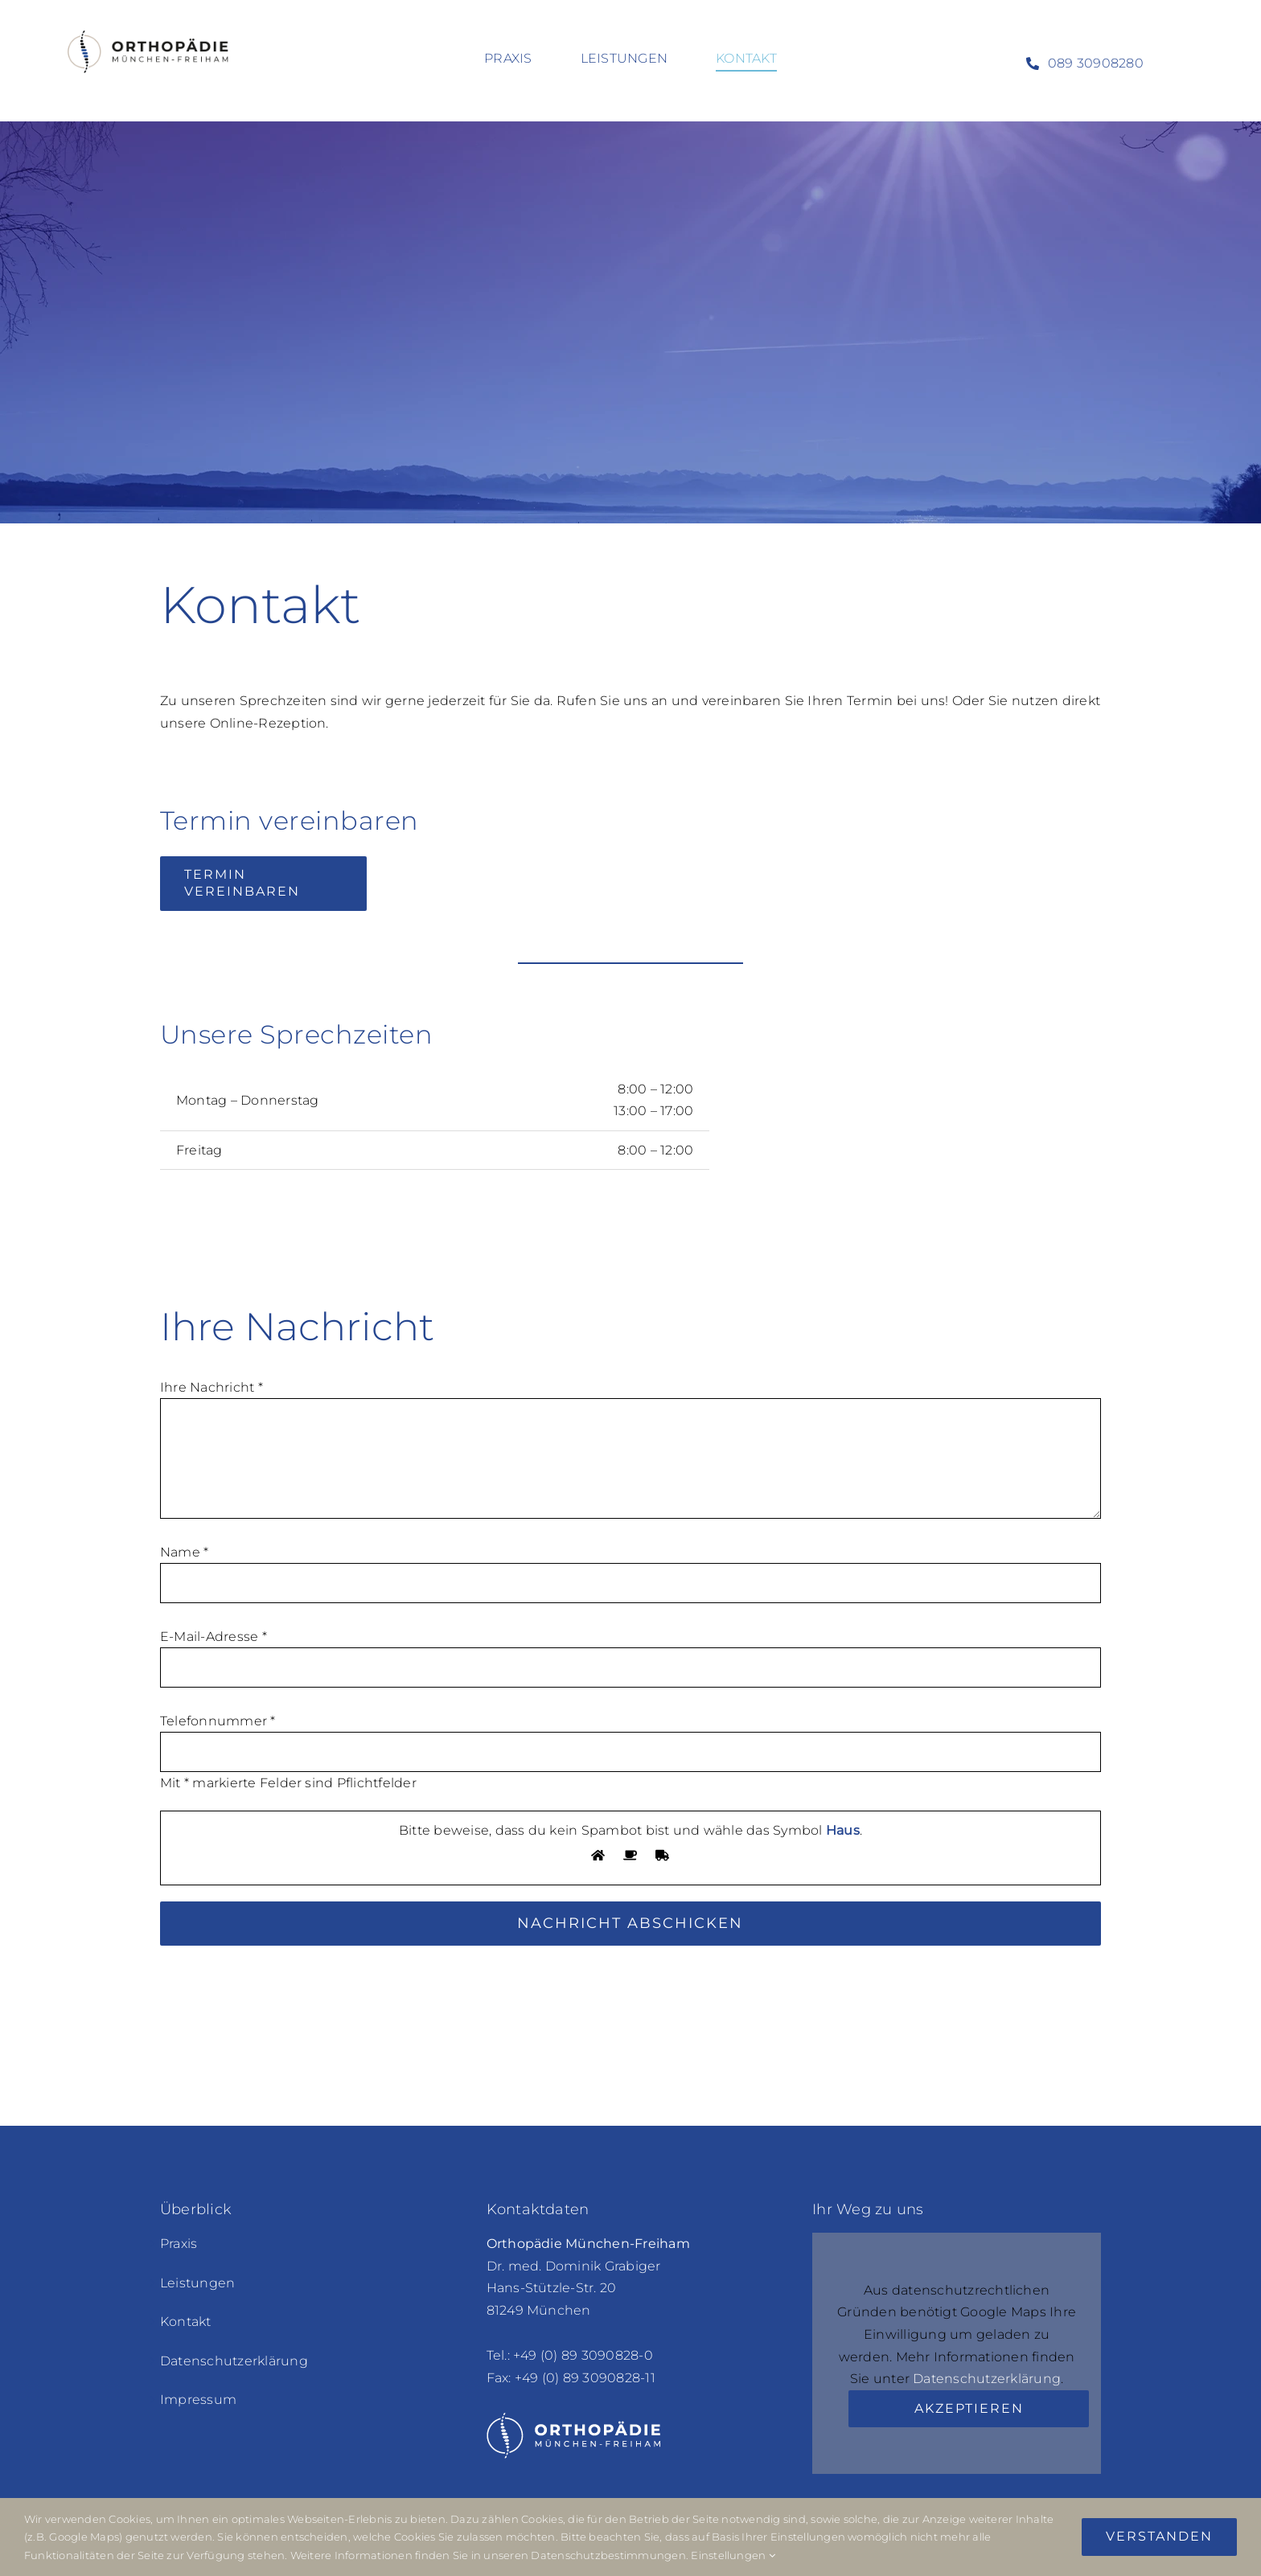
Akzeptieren (969, 2408)
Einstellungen (733, 2555)
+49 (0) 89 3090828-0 (583, 2355)
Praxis (178, 2243)
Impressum (198, 2399)
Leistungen (197, 2283)
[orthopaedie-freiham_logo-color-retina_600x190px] (148, 26)
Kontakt (186, 2321)
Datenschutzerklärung (234, 2361)
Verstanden (1159, 2536)
